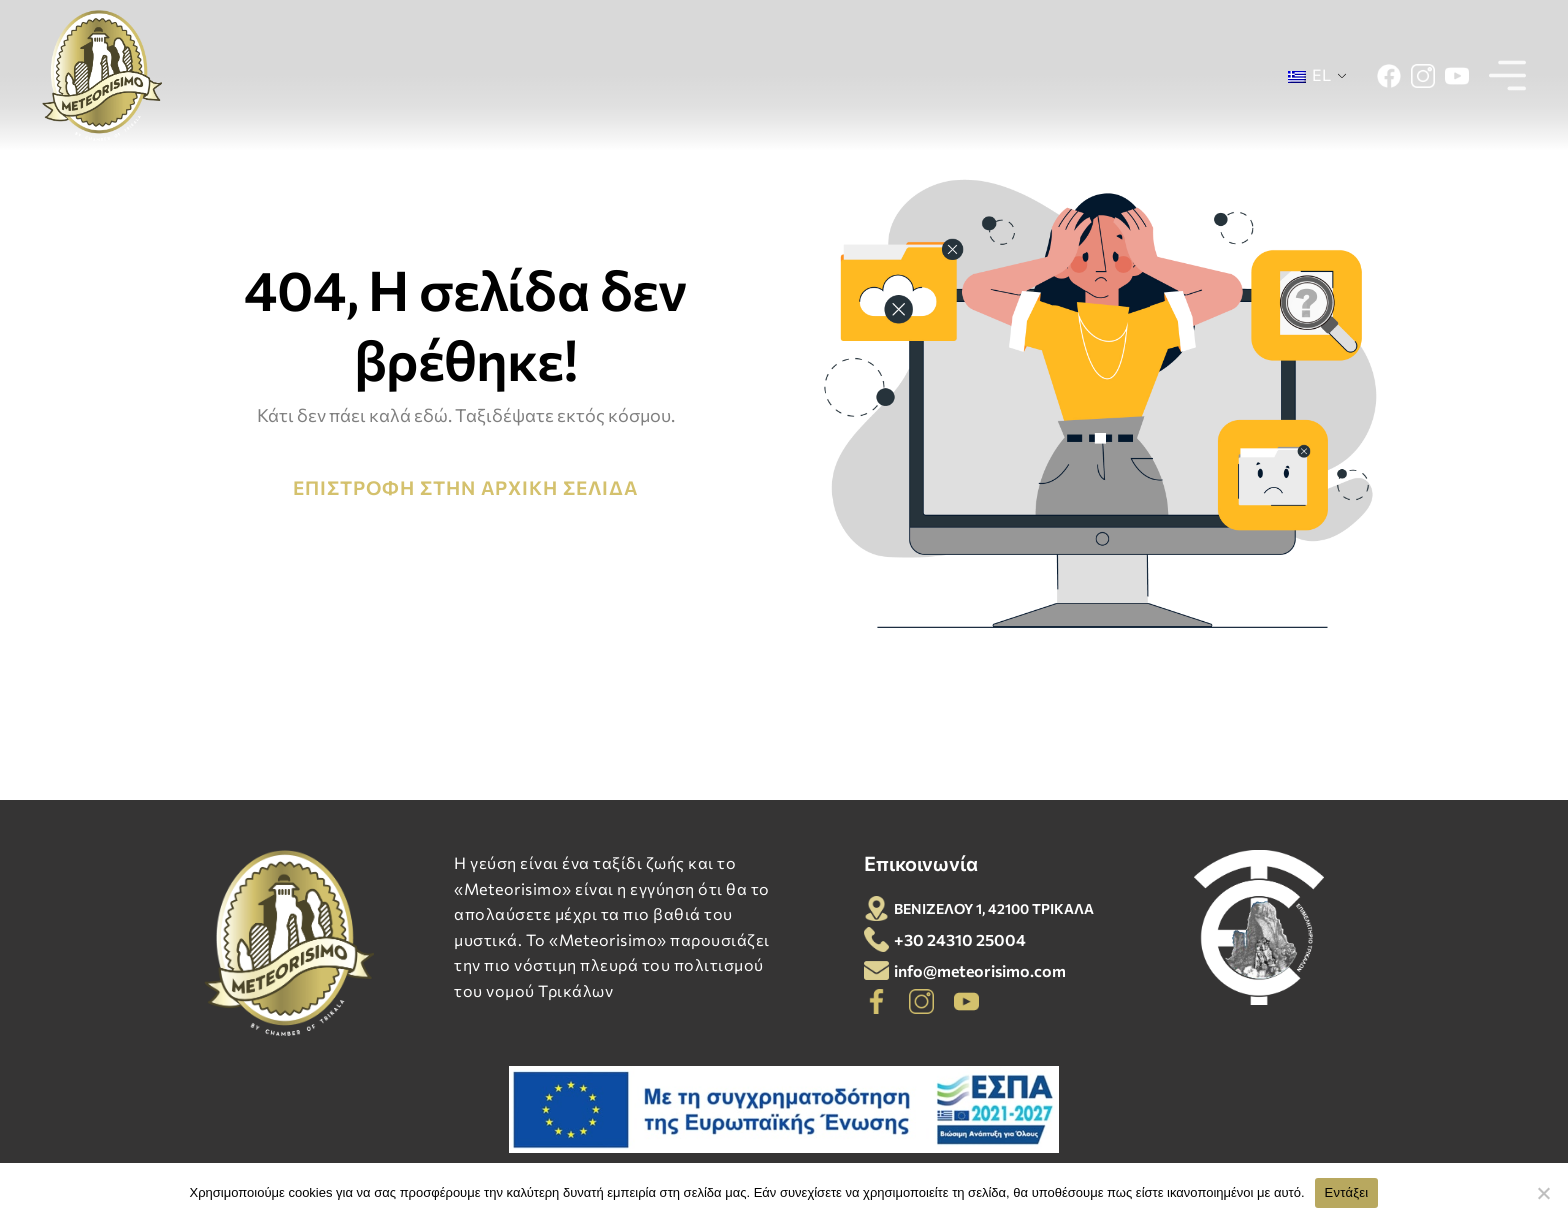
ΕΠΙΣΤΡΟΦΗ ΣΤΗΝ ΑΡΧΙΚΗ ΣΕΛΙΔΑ (465, 487)
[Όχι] (1543, 1193)
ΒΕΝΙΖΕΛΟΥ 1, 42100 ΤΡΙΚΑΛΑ (994, 908)
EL (1309, 74)
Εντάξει (1347, 1192)
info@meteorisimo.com (980, 970)
